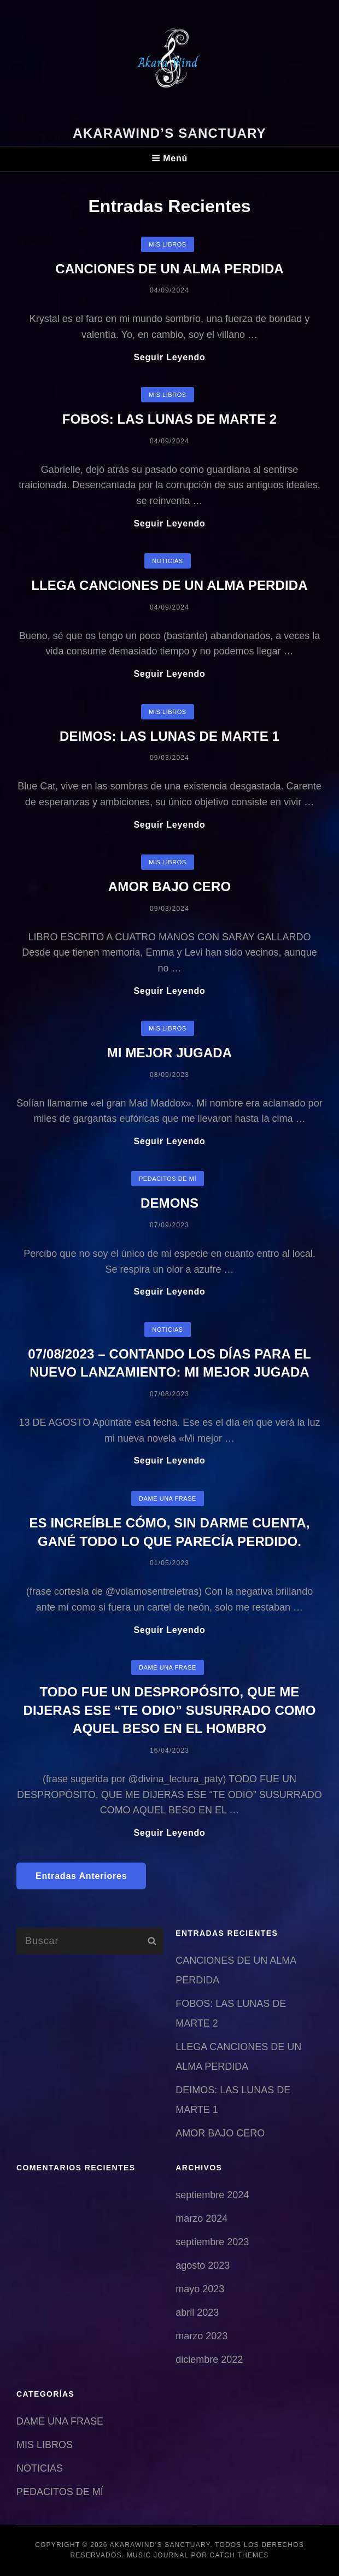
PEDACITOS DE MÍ (167, 1178)
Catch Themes (239, 2555)
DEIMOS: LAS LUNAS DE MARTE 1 (169, 736)
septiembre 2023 (212, 2242)
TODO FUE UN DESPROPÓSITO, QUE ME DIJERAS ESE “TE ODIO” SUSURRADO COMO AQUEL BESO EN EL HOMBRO (169, 1710)
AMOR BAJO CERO (169, 886)
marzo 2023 (201, 2336)
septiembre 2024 (212, 2194)
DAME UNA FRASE (167, 1498)
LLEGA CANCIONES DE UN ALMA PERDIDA (169, 585)
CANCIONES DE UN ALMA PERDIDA (169, 268)
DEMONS (169, 1203)
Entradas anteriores (81, 1876)
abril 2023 (197, 2312)
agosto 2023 (203, 2265)
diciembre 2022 (209, 2359)
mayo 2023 (200, 2289)
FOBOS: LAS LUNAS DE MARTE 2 (169, 419)
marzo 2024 (201, 2218)
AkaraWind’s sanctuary (169, 133)
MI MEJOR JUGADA (169, 1052)
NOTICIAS (167, 561)
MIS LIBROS (167, 244)
